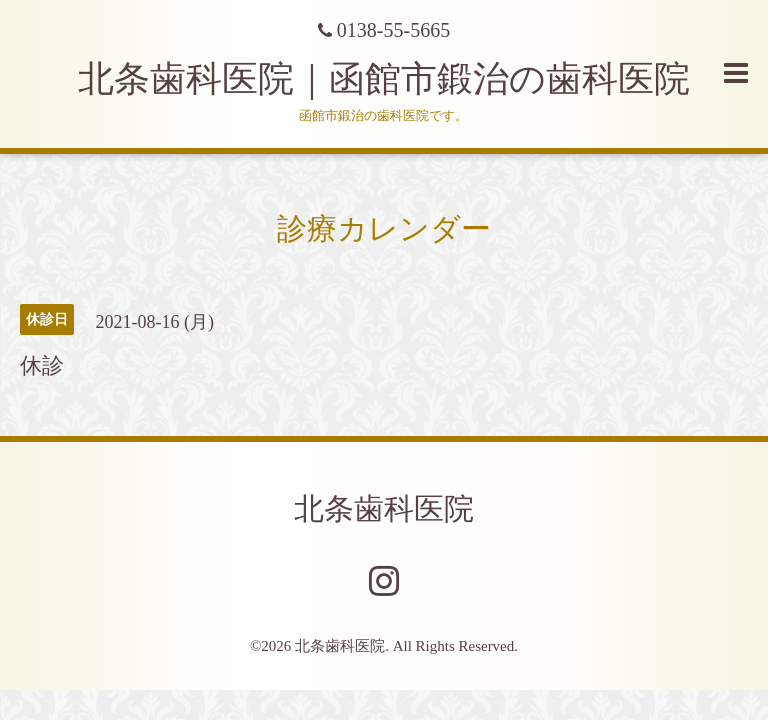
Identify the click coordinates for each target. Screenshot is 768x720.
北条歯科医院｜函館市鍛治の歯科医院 (402, 79)
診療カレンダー (384, 228)
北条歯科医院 (384, 508)
